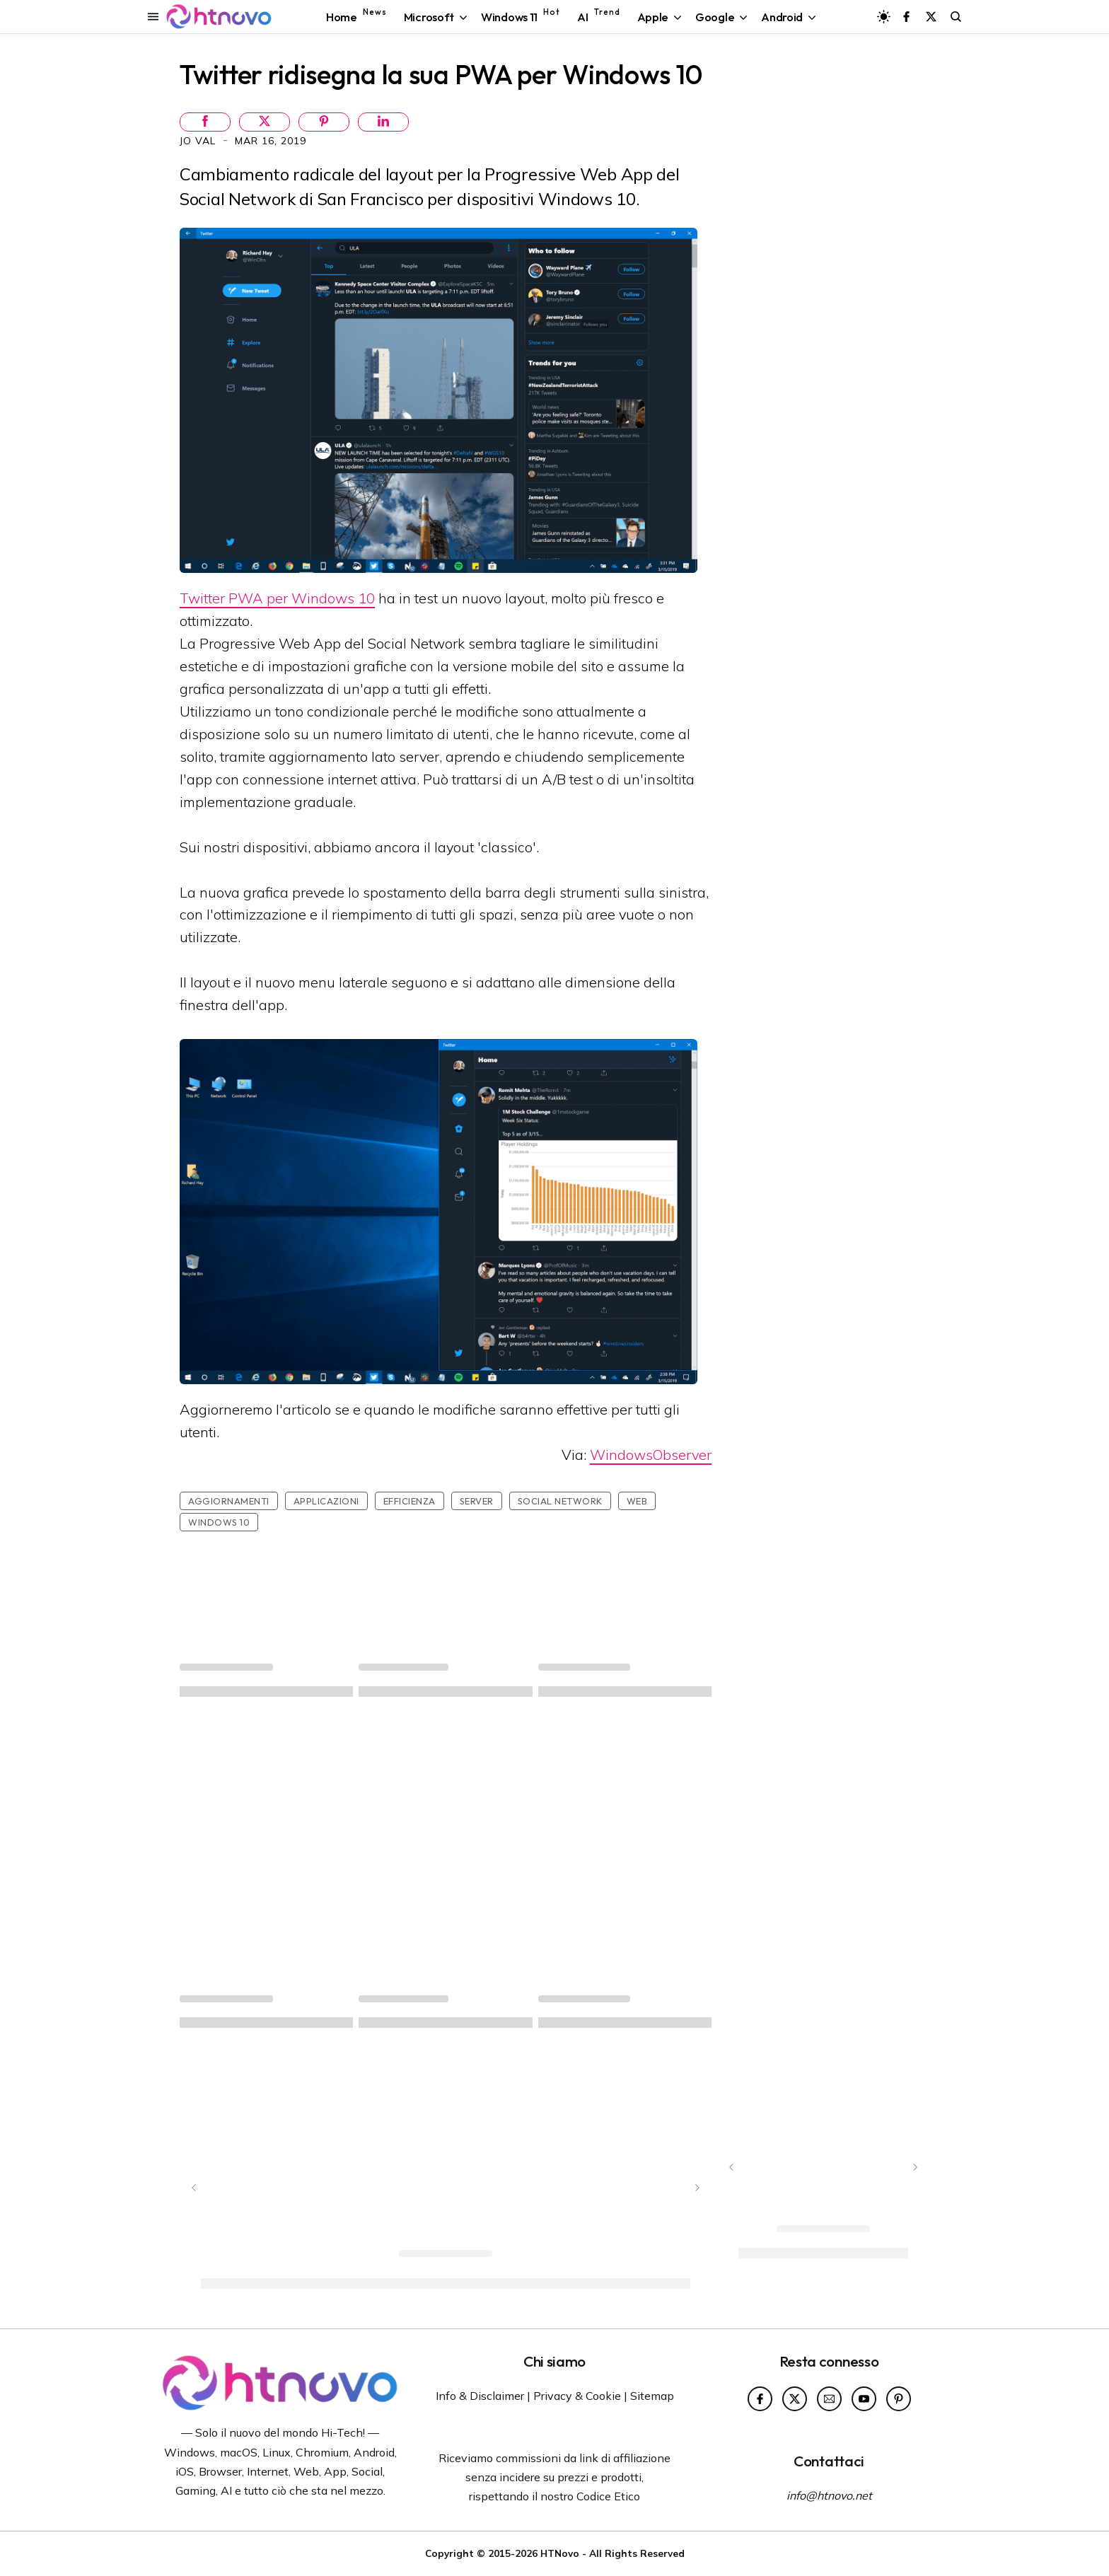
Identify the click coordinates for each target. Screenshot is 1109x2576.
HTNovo (559, 2553)
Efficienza (409, 1501)
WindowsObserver (651, 1454)
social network (560, 1501)
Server (477, 1501)
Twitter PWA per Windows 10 (277, 598)
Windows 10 (219, 1522)
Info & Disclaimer (480, 2396)
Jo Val (199, 141)
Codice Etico (608, 2496)
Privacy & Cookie (577, 2396)
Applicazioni (326, 1501)
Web (637, 1501)
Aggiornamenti (228, 1501)
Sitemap (652, 2396)
